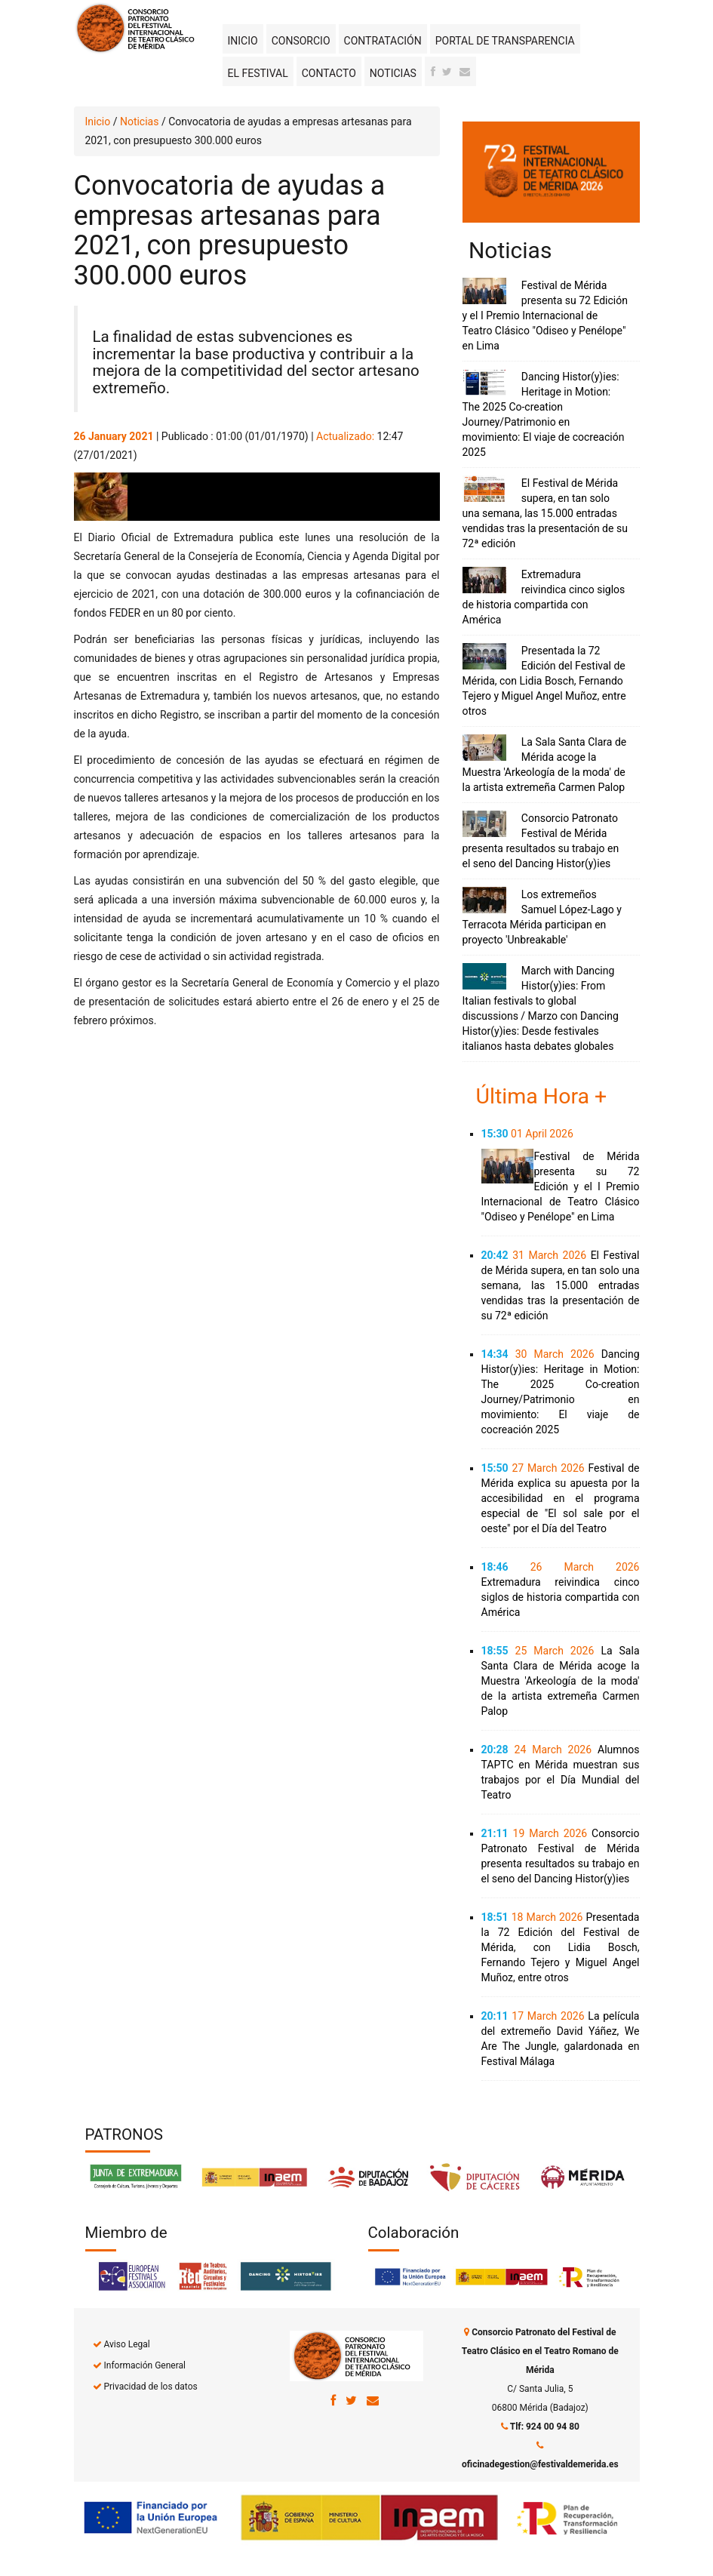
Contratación (383, 41)
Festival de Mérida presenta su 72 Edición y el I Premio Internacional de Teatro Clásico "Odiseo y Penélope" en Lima (545, 315)
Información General (144, 2365)
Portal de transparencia (505, 41)
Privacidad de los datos (150, 2386)
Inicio (243, 41)
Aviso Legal (126, 2344)
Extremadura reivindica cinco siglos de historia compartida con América (560, 1597)
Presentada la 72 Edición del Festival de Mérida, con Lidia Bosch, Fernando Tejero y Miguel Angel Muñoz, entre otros (544, 681)
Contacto (329, 73)
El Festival (258, 73)
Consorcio (301, 41)
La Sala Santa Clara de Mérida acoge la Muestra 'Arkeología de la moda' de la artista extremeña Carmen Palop (560, 1681)
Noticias (393, 73)
